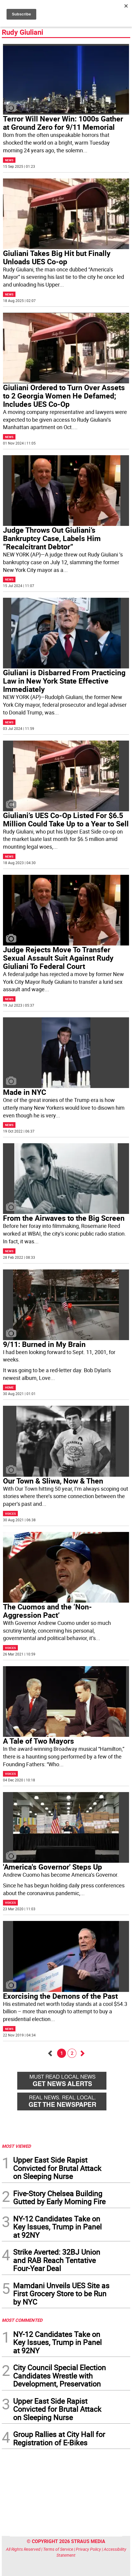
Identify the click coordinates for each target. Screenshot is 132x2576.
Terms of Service (58, 2549)
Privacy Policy (88, 2549)
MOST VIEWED (16, 2146)
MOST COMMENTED (22, 2320)
